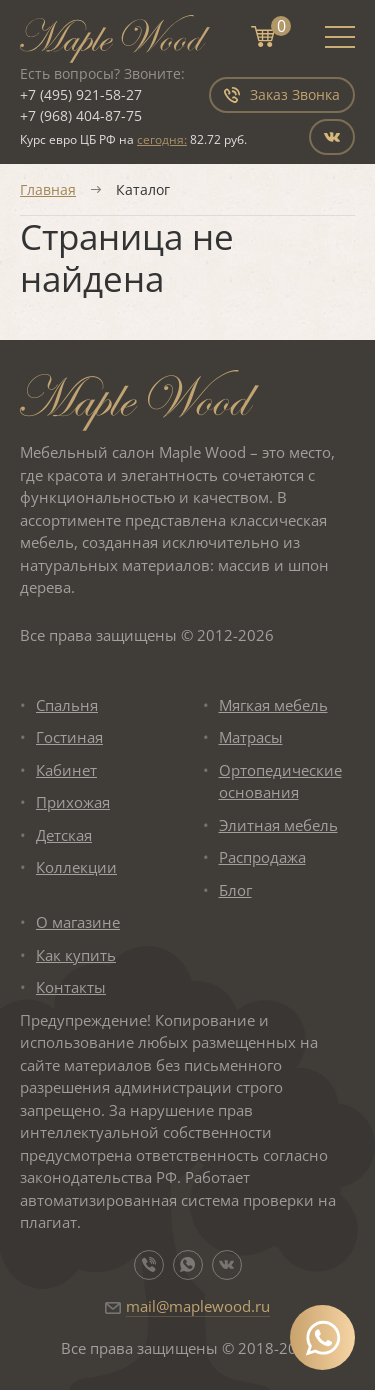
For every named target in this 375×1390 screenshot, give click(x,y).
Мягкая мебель (273, 705)
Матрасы (251, 737)
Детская (64, 835)
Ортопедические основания (280, 781)
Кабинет (66, 770)
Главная (48, 189)
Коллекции (76, 867)
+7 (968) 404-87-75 (81, 115)
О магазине (78, 922)
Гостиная (69, 737)
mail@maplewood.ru (198, 1306)
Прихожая (73, 802)
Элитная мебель (278, 825)
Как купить (76, 955)
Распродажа (262, 857)
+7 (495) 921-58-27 (81, 94)
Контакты (71, 987)
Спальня (67, 705)
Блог (235, 890)
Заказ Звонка (282, 94)
